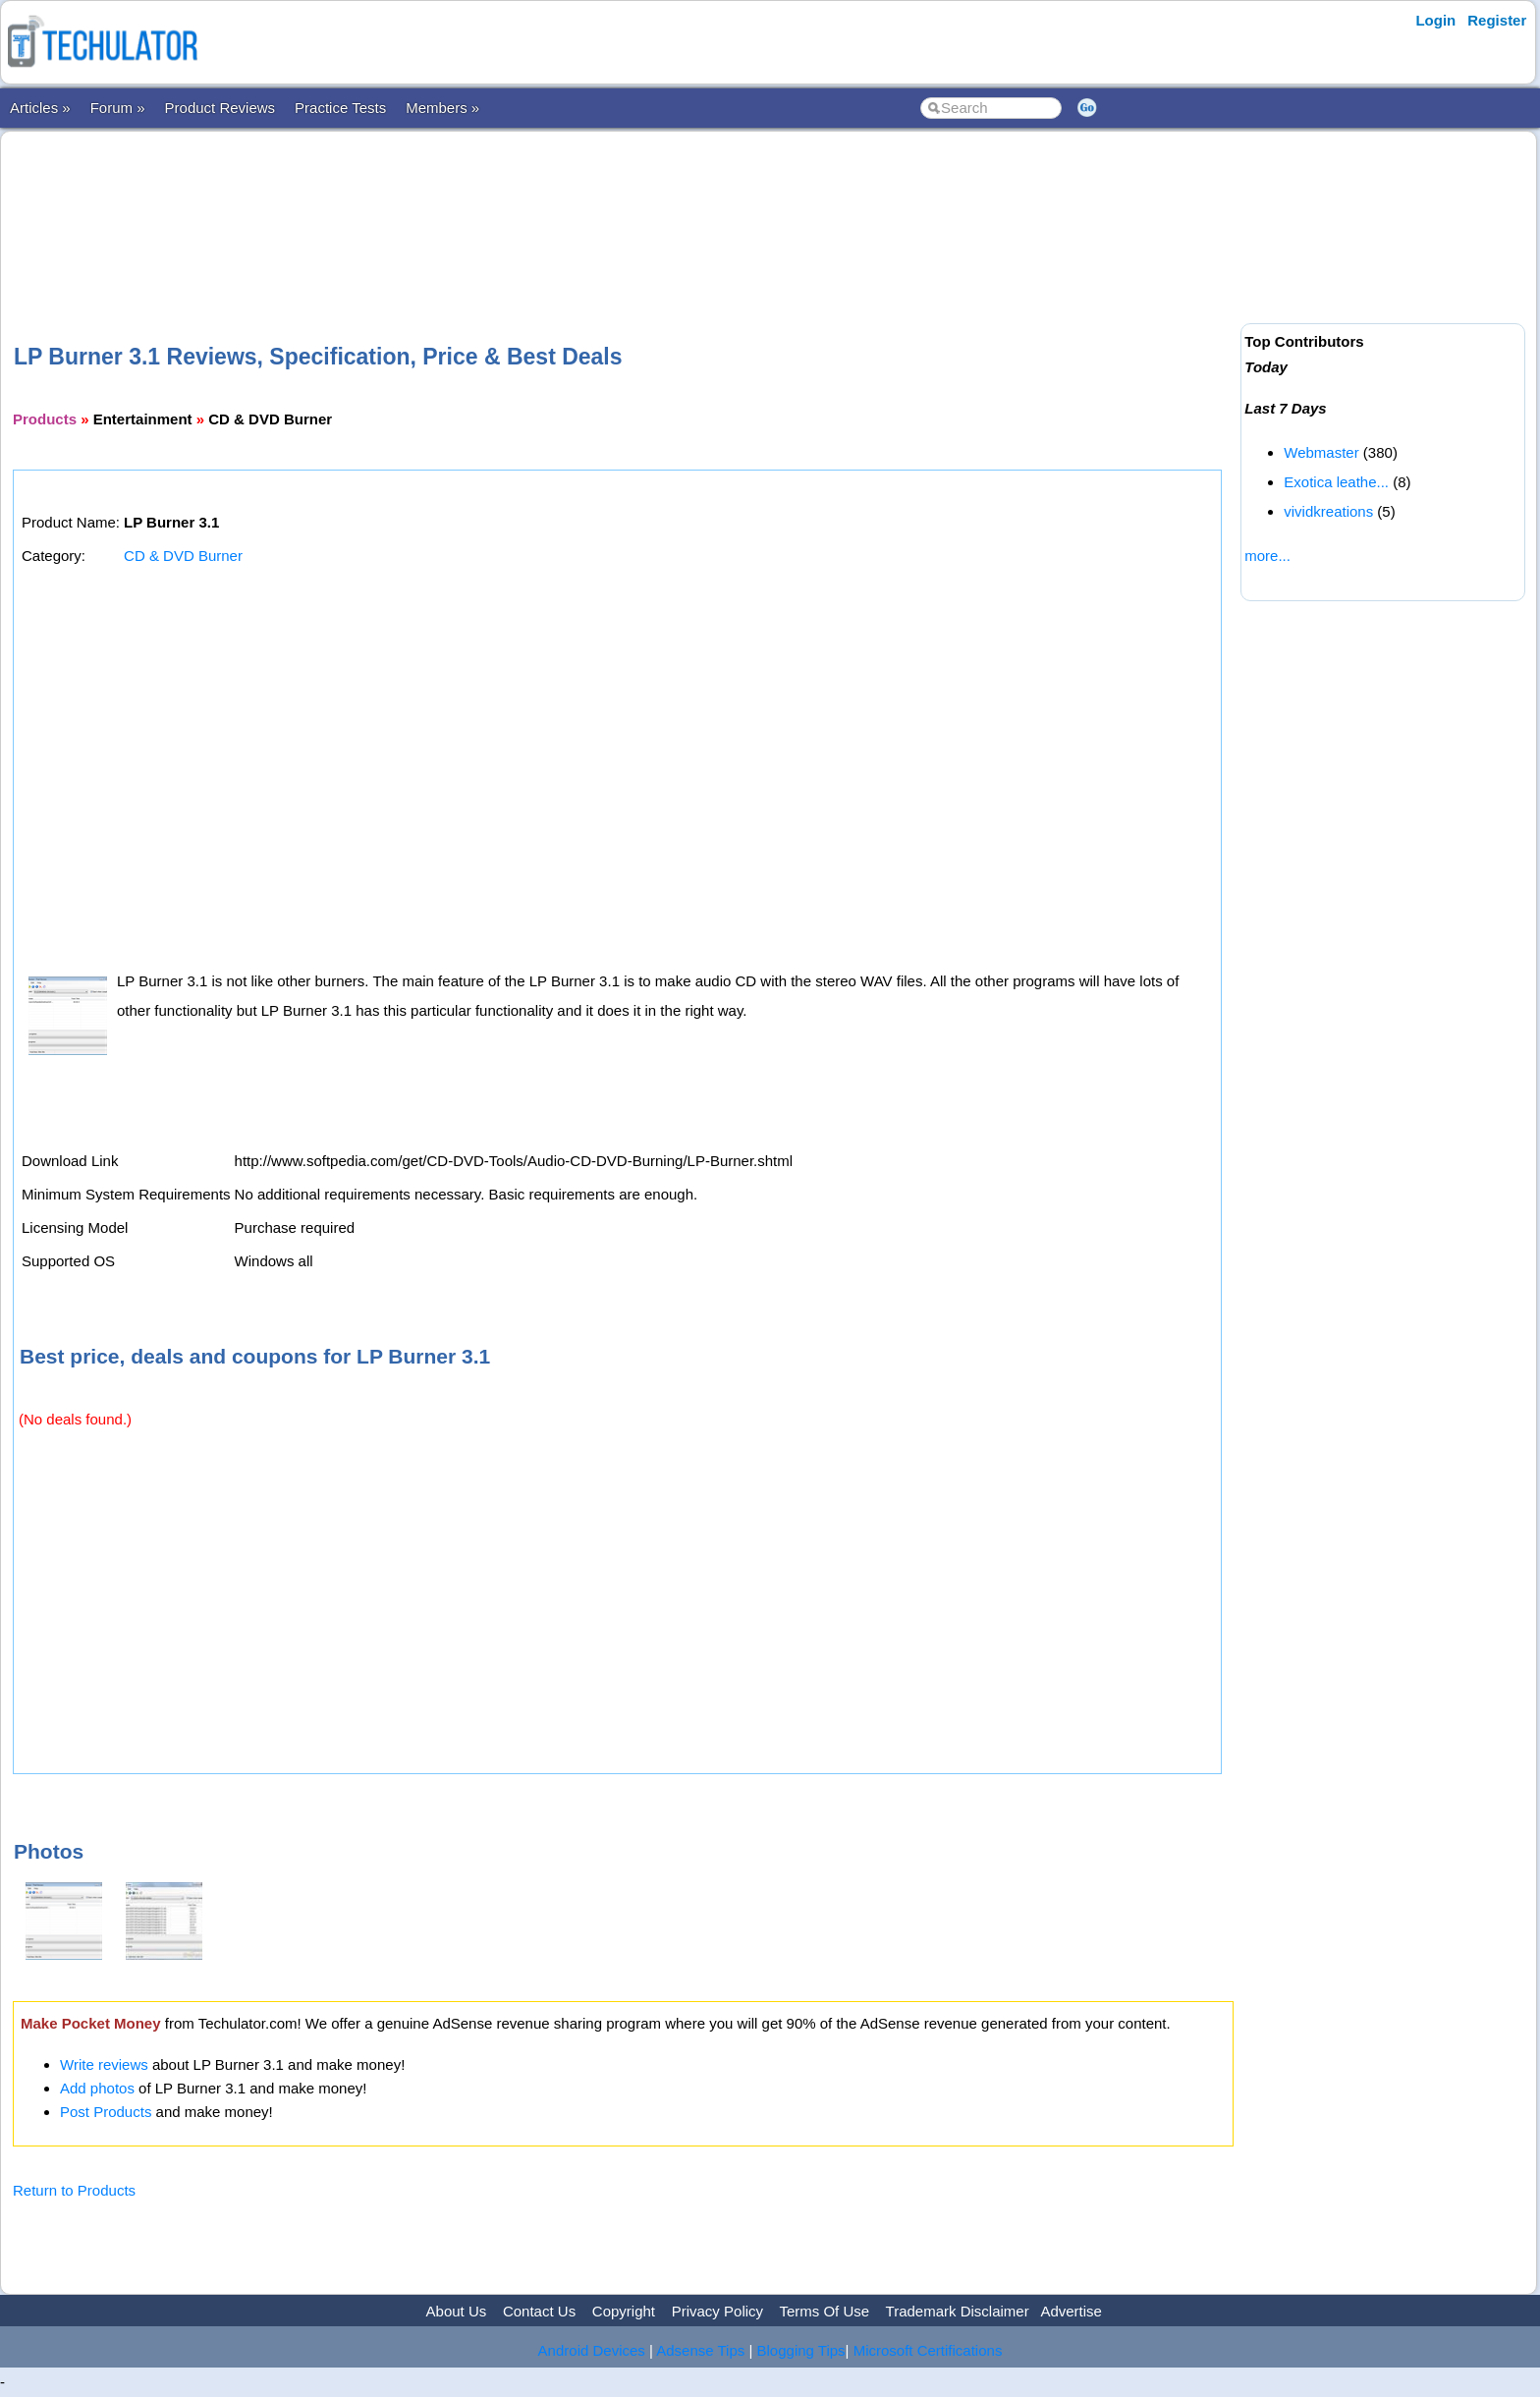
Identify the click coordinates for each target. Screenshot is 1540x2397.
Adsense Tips (700, 2350)
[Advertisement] (623, 205)
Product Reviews (220, 107)
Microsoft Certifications (928, 2350)
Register (1496, 20)
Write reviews (104, 2064)
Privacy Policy (717, 2311)
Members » (442, 107)
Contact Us (539, 2311)
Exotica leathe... (1336, 482)
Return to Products (74, 2190)
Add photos (97, 2088)
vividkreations (1328, 511)
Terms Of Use (824, 2311)
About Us (456, 2311)
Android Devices (591, 2350)
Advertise (1071, 2311)
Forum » (117, 107)
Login (1435, 20)
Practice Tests (340, 107)
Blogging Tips (801, 2350)
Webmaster (1321, 452)
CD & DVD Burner (183, 555)
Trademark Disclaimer (957, 2311)
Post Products (105, 2111)
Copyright (623, 2311)
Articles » (40, 107)
